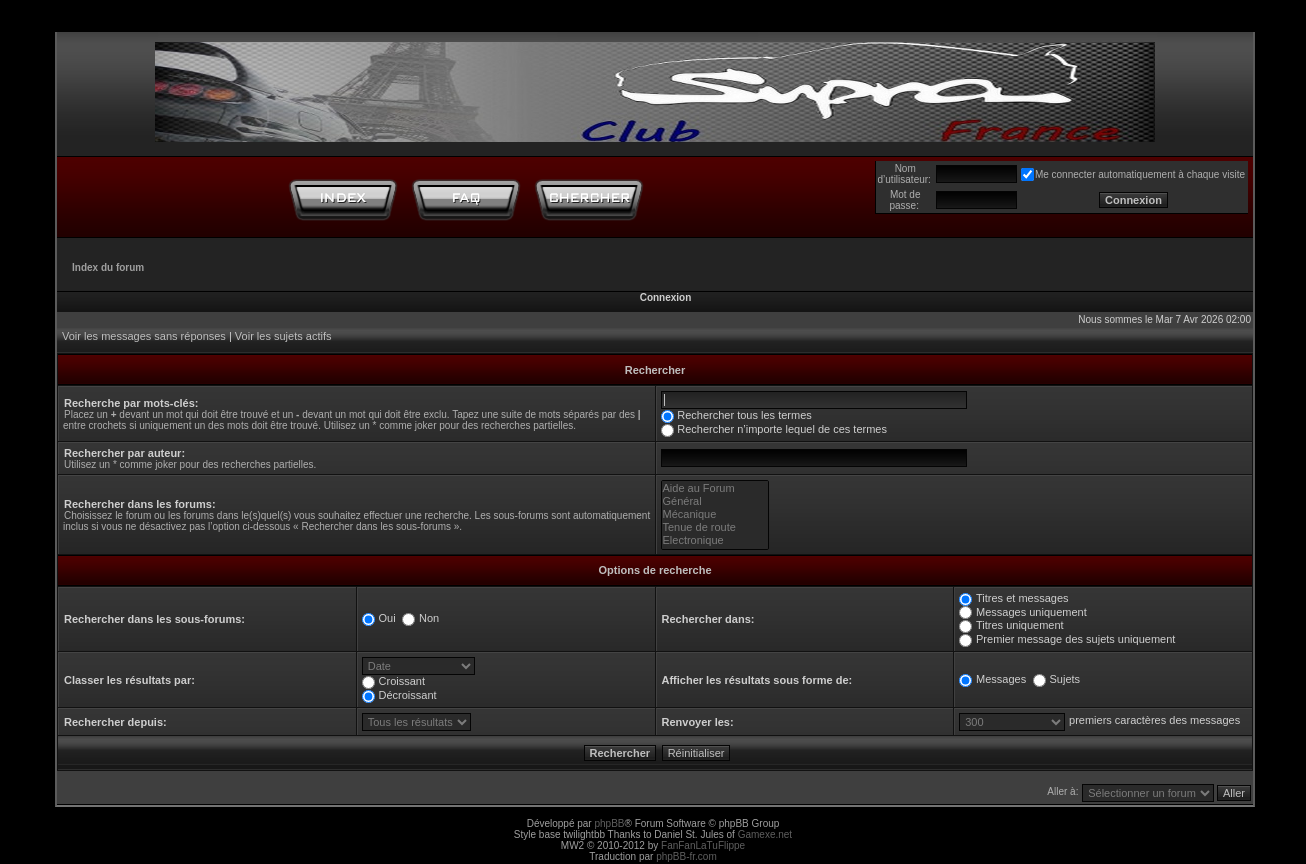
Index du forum (108, 267)
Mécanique (715, 514)
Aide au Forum (715, 488)
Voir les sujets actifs (283, 336)
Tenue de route (715, 527)
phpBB (609, 823)
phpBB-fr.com (686, 856)
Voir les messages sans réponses (144, 336)
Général (715, 501)
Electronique (715, 540)
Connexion (666, 297)
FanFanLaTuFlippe (703, 845)
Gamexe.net (765, 834)
